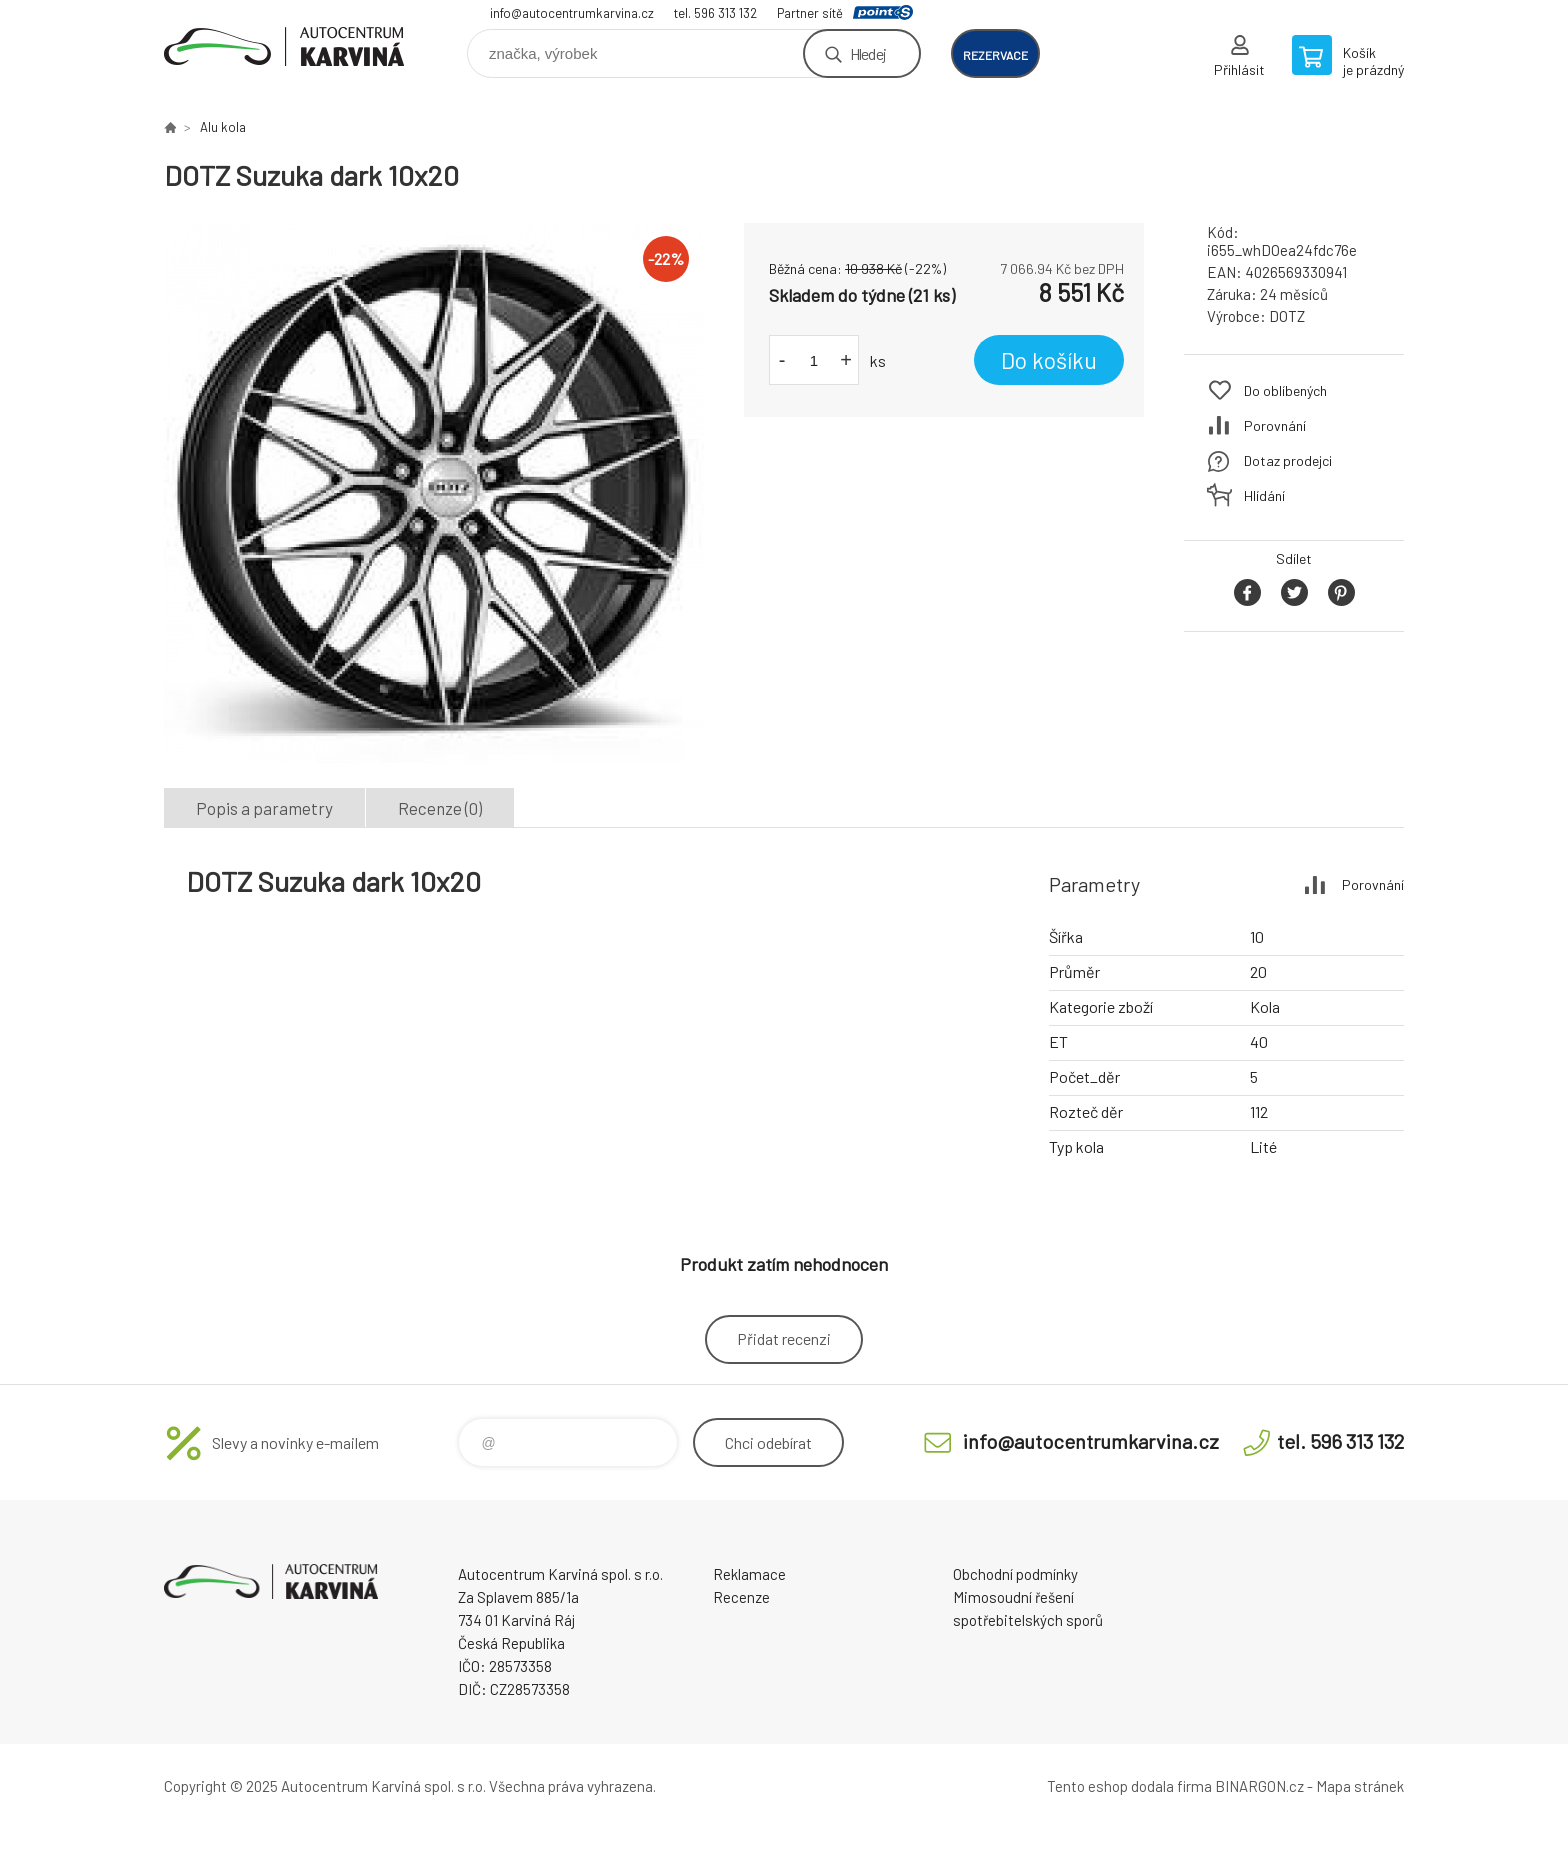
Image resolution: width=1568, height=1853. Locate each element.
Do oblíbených (1285, 390)
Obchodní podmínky (1015, 1574)
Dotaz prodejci (1288, 460)
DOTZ (1287, 316)
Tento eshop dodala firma (1129, 1786)
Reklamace (749, 1574)
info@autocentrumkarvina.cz (572, 13)
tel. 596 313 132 (715, 13)
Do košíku (1049, 360)
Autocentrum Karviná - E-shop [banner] (284, 46)
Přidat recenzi (784, 1338)
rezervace (995, 55)
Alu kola (223, 127)
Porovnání (1275, 425)
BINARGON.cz (1259, 1786)
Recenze (741, 1597)
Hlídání (1264, 495)
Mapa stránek (1360, 1786)
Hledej (868, 53)
